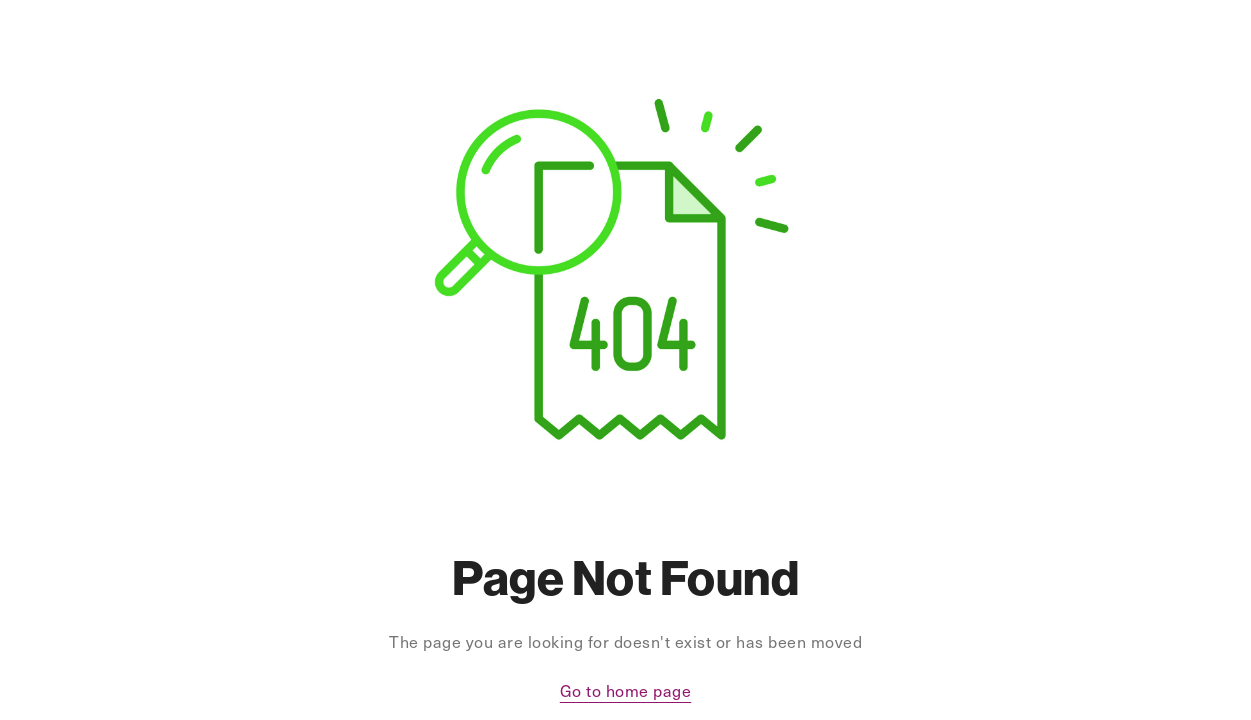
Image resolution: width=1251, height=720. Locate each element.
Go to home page (626, 690)
